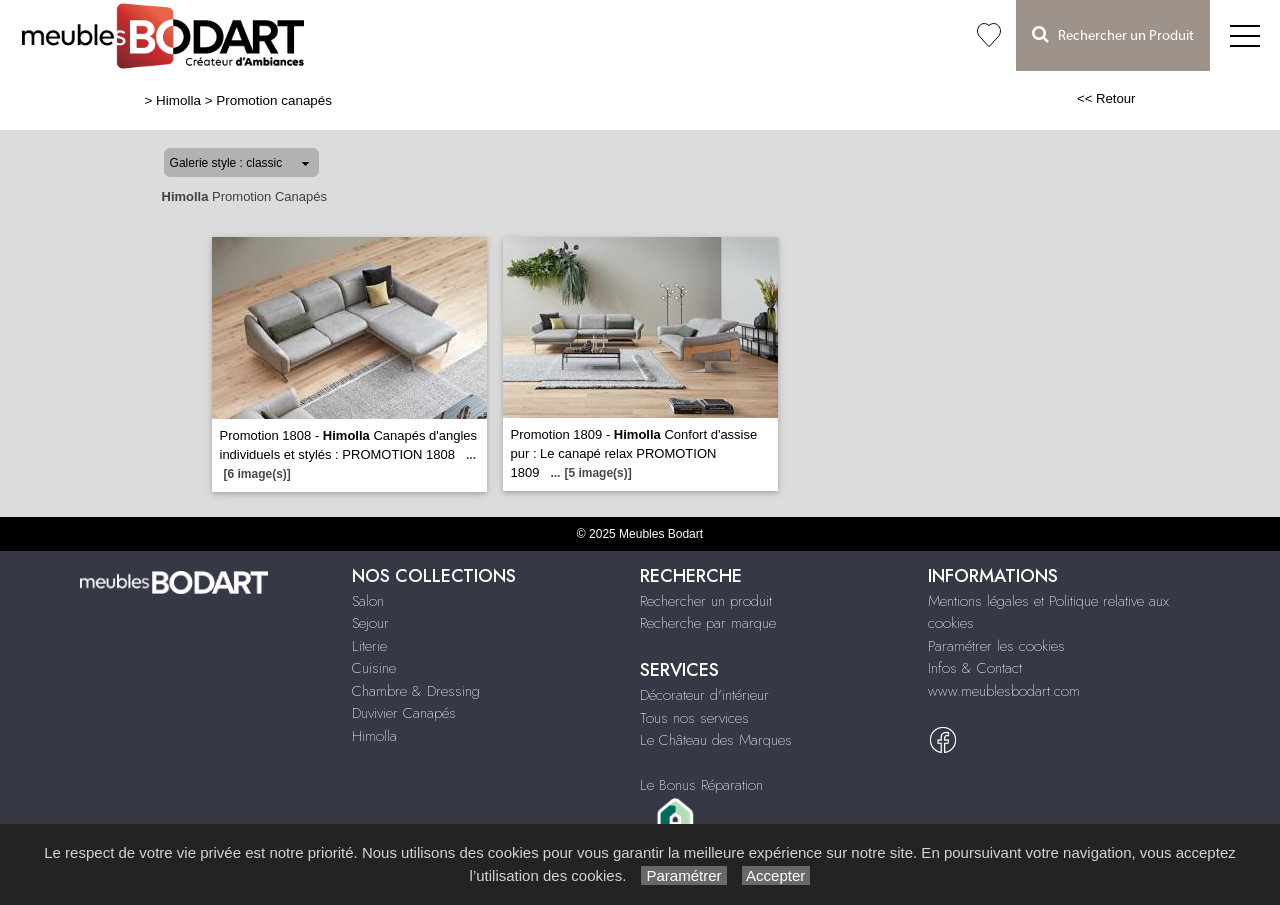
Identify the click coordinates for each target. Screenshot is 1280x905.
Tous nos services (694, 718)
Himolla (178, 100)
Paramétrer (683, 875)
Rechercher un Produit (1113, 34)
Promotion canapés (274, 100)
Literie (369, 646)
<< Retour (1106, 98)
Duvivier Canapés (404, 713)
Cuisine (374, 668)
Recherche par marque (708, 623)
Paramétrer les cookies (996, 646)
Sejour (370, 623)
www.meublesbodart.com (1004, 691)
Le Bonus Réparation (701, 785)
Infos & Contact (975, 668)
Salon (368, 601)
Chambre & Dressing (416, 691)
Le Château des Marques (716, 740)
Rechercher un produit (706, 601)
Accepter (776, 875)
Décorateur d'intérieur (704, 695)
